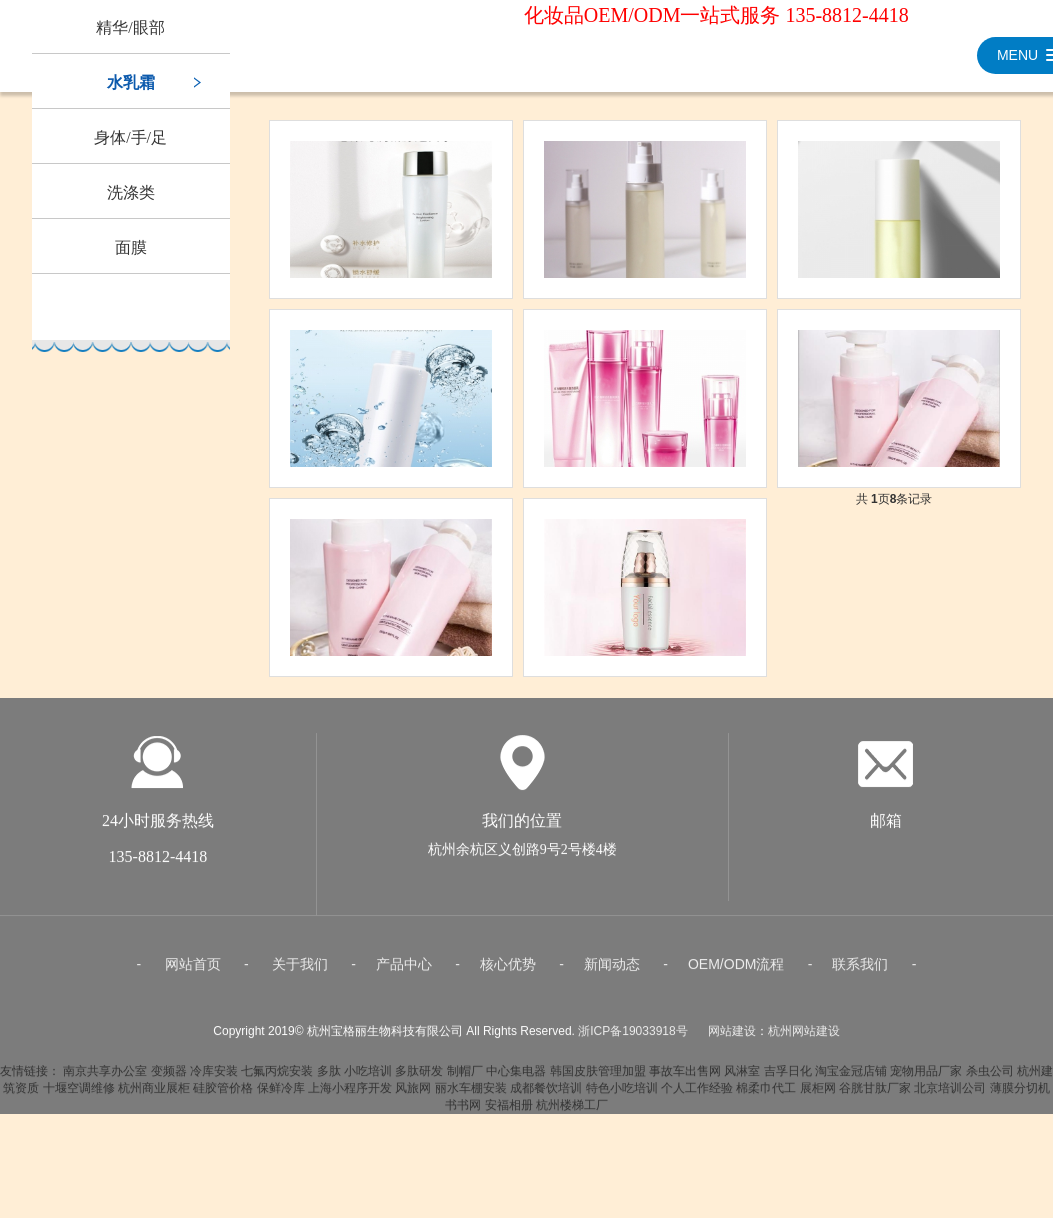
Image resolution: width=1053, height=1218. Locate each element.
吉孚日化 (788, 1080)
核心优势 (508, 973)
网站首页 (193, 973)
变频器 (169, 1080)
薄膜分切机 (1020, 1097)
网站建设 (732, 1040)
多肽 (329, 1080)
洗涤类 (131, 192)
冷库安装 (214, 1080)
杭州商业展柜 (154, 1097)
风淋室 (742, 1080)
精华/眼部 (130, 27)
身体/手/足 (130, 137)
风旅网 (413, 1097)
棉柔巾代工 (766, 1097)
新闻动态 (612, 973)
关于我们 (300, 973)
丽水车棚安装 (471, 1097)
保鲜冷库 (281, 1097)
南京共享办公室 (105, 1080)
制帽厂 (465, 1080)
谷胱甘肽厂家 (875, 1097)
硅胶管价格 (223, 1097)
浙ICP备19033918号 (632, 1040)
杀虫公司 (990, 1080)
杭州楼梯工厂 (572, 1114)
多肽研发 (419, 1080)
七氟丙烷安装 (277, 1080)
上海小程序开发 (350, 1097)
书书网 (463, 1114)
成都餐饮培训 (546, 1097)
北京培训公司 (950, 1097)
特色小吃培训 (622, 1097)
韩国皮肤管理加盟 (598, 1080)
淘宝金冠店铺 (851, 1080)
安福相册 (509, 1114)
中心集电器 (516, 1080)
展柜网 (818, 1097)
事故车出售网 (685, 1080)
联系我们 (860, 973)
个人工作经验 (697, 1097)
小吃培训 (368, 1080)
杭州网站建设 (804, 1040)
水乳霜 (131, 82)
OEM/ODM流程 (736, 973)
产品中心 (404, 973)
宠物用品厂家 (926, 1080)
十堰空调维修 (79, 1097)
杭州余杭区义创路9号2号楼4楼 (522, 858)
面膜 (131, 247)
